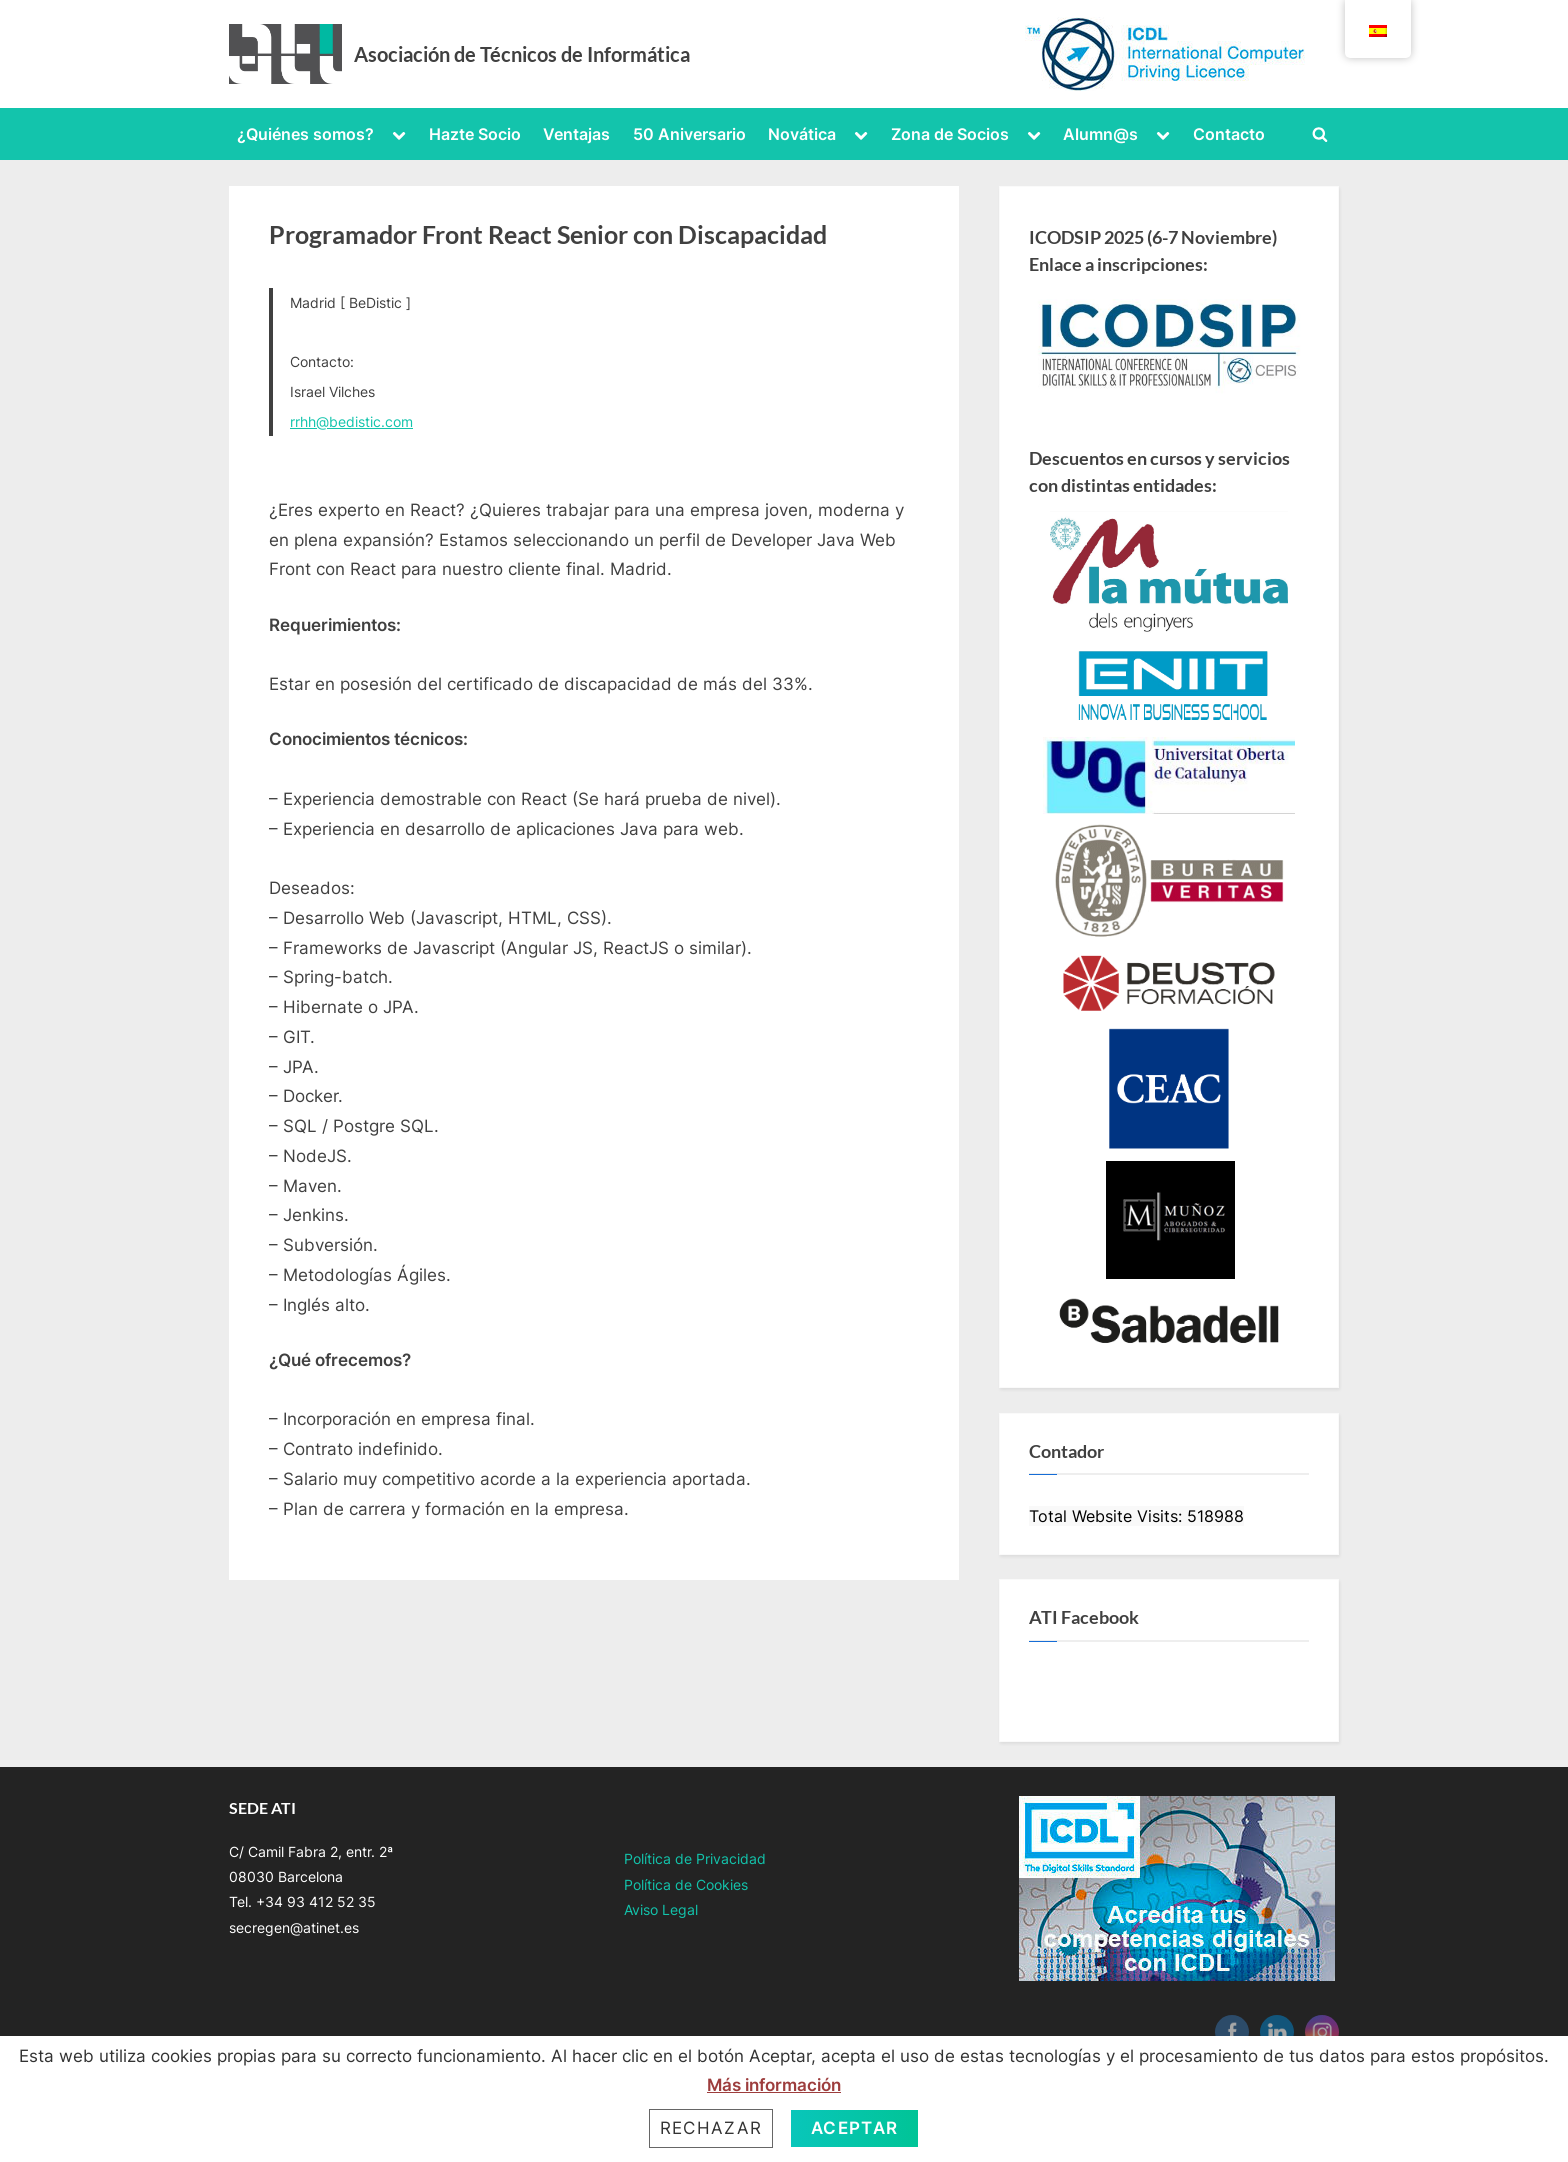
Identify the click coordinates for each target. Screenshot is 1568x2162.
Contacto (1229, 134)
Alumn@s (1100, 134)
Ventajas (576, 134)
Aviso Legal (661, 1909)
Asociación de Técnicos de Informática (522, 54)
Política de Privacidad (695, 1858)
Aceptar (854, 2128)
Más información (774, 2085)
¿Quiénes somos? (305, 134)
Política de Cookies (686, 1884)
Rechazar (711, 2128)
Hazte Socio (475, 134)
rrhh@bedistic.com (351, 421)
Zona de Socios (950, 134)
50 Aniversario (689, 134)
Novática (802, 134)
